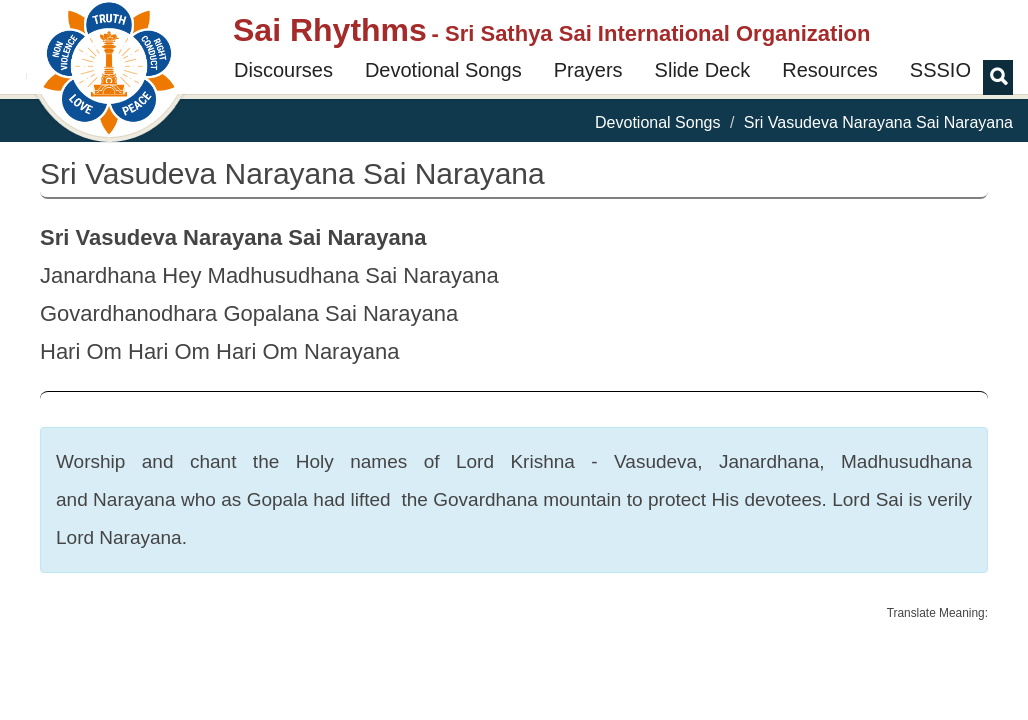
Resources (830, 70)
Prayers (588, 70)
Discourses (283, 70)
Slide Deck (703, 70)
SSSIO (940, 70)
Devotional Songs (443, 70)
